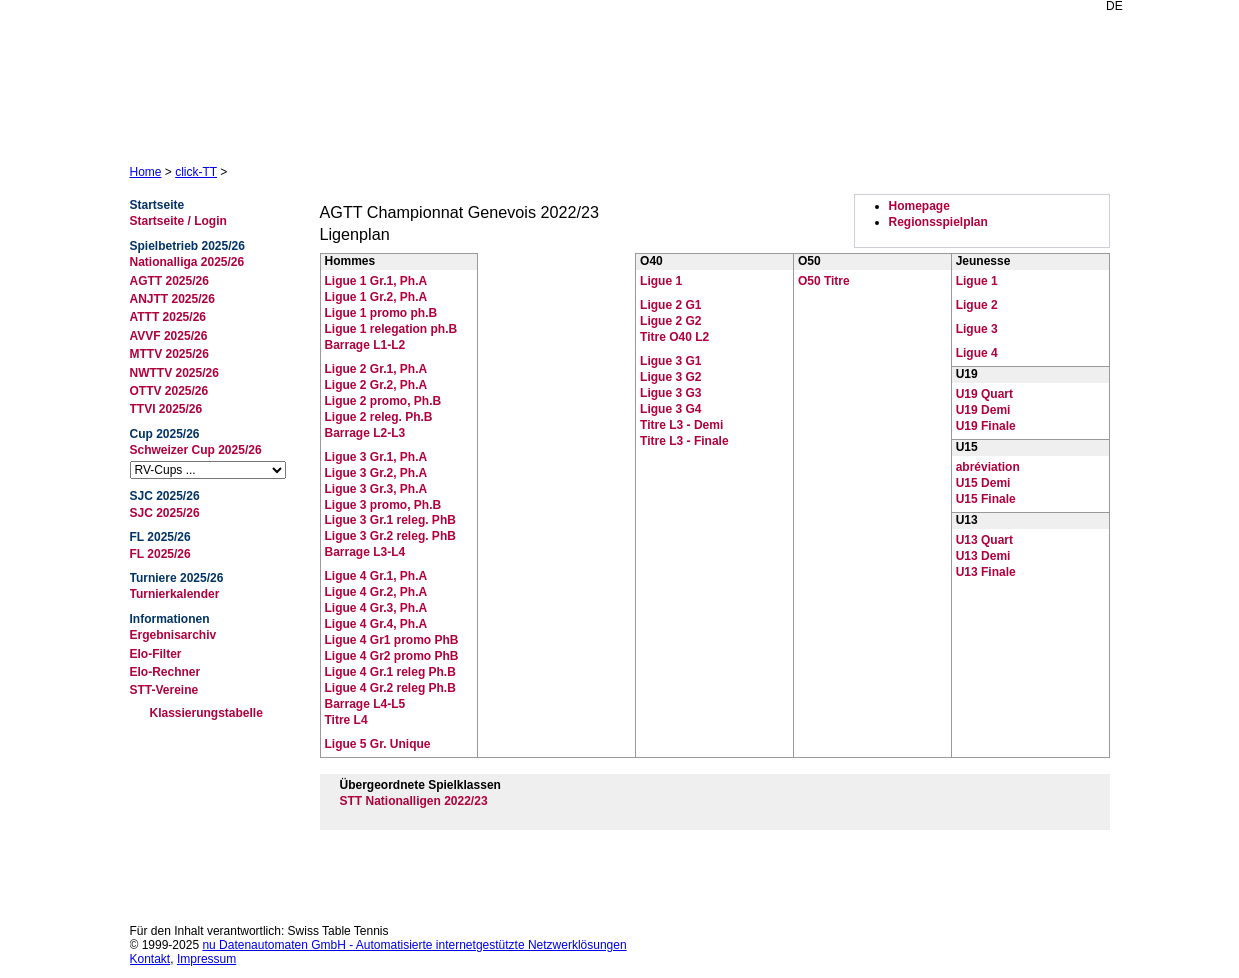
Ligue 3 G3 (670, 393)
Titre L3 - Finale (684, 441)
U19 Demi (983, 410)
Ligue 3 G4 (670, 409)
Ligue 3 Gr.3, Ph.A (376, 489)
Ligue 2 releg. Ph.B (379, 417)
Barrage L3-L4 (365, 552)
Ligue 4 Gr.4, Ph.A (376, 624)
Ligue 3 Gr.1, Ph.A (376, 457)
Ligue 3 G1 (670, 361)
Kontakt (150, 959)
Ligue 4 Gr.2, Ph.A (376, 592)
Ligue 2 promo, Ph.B (383, 401)
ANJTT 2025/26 (172, 299)
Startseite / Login (178, 221)
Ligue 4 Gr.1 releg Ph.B (390, 672)
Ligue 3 (977, 329)
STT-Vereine (164, 690)
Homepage (919, 206)
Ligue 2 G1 (670, 305)
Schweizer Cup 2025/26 (196, 450)
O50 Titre (824, 281)
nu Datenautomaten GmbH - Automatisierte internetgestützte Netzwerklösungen (414, 945)
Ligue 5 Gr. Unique (378, 744)
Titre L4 (346, 720)
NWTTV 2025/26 (174, 373)
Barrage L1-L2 (365, 345)
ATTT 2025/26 (168, 317)
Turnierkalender (175, 594)
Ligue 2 (977, 305)
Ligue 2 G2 (670, 321)
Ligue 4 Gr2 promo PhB (392, 656)
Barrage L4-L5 (365, 704)
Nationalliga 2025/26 (187, 262)
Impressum (206, 959)
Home (146, 172)
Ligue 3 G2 (670, 377)
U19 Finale (986, 426)
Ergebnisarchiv (173, 635)
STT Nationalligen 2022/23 (414, 801)
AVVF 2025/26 (169, 336)
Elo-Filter (156, 654)
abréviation (988, 467)
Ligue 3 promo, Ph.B (383, 505)
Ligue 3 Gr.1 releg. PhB (390, 520)
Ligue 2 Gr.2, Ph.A (376, 385)
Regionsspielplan (938, 222)
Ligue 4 (977, 353)
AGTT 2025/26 (169, 281)
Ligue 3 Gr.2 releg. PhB (390, 536)
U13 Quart (984, 540)
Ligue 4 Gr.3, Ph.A (376, 608)
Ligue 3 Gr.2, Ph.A (376, 473)
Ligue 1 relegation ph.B (391, 329)
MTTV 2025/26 (169, 354)
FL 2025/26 (160, 554)
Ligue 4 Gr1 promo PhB (392, 640)
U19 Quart (984, 394)
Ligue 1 (661, 281)
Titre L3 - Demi (681, 425)
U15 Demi (983, 483)
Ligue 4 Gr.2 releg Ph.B (390, 688)
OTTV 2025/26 (169, 391)
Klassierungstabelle (206, 713)
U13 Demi (983, 556)
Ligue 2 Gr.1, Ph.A (376, 369)
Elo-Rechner (165, 672)
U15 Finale (986, 499)
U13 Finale (986, 572)
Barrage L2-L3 (365, 433)
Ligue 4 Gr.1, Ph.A (376, 576)
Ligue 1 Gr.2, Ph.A (376, 297)
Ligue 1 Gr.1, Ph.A (376, 281)
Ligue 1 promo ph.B (381, 313)
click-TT (196, 172)
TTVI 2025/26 (166, 409)
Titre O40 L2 (674, 337)
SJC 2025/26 (165, 513)
